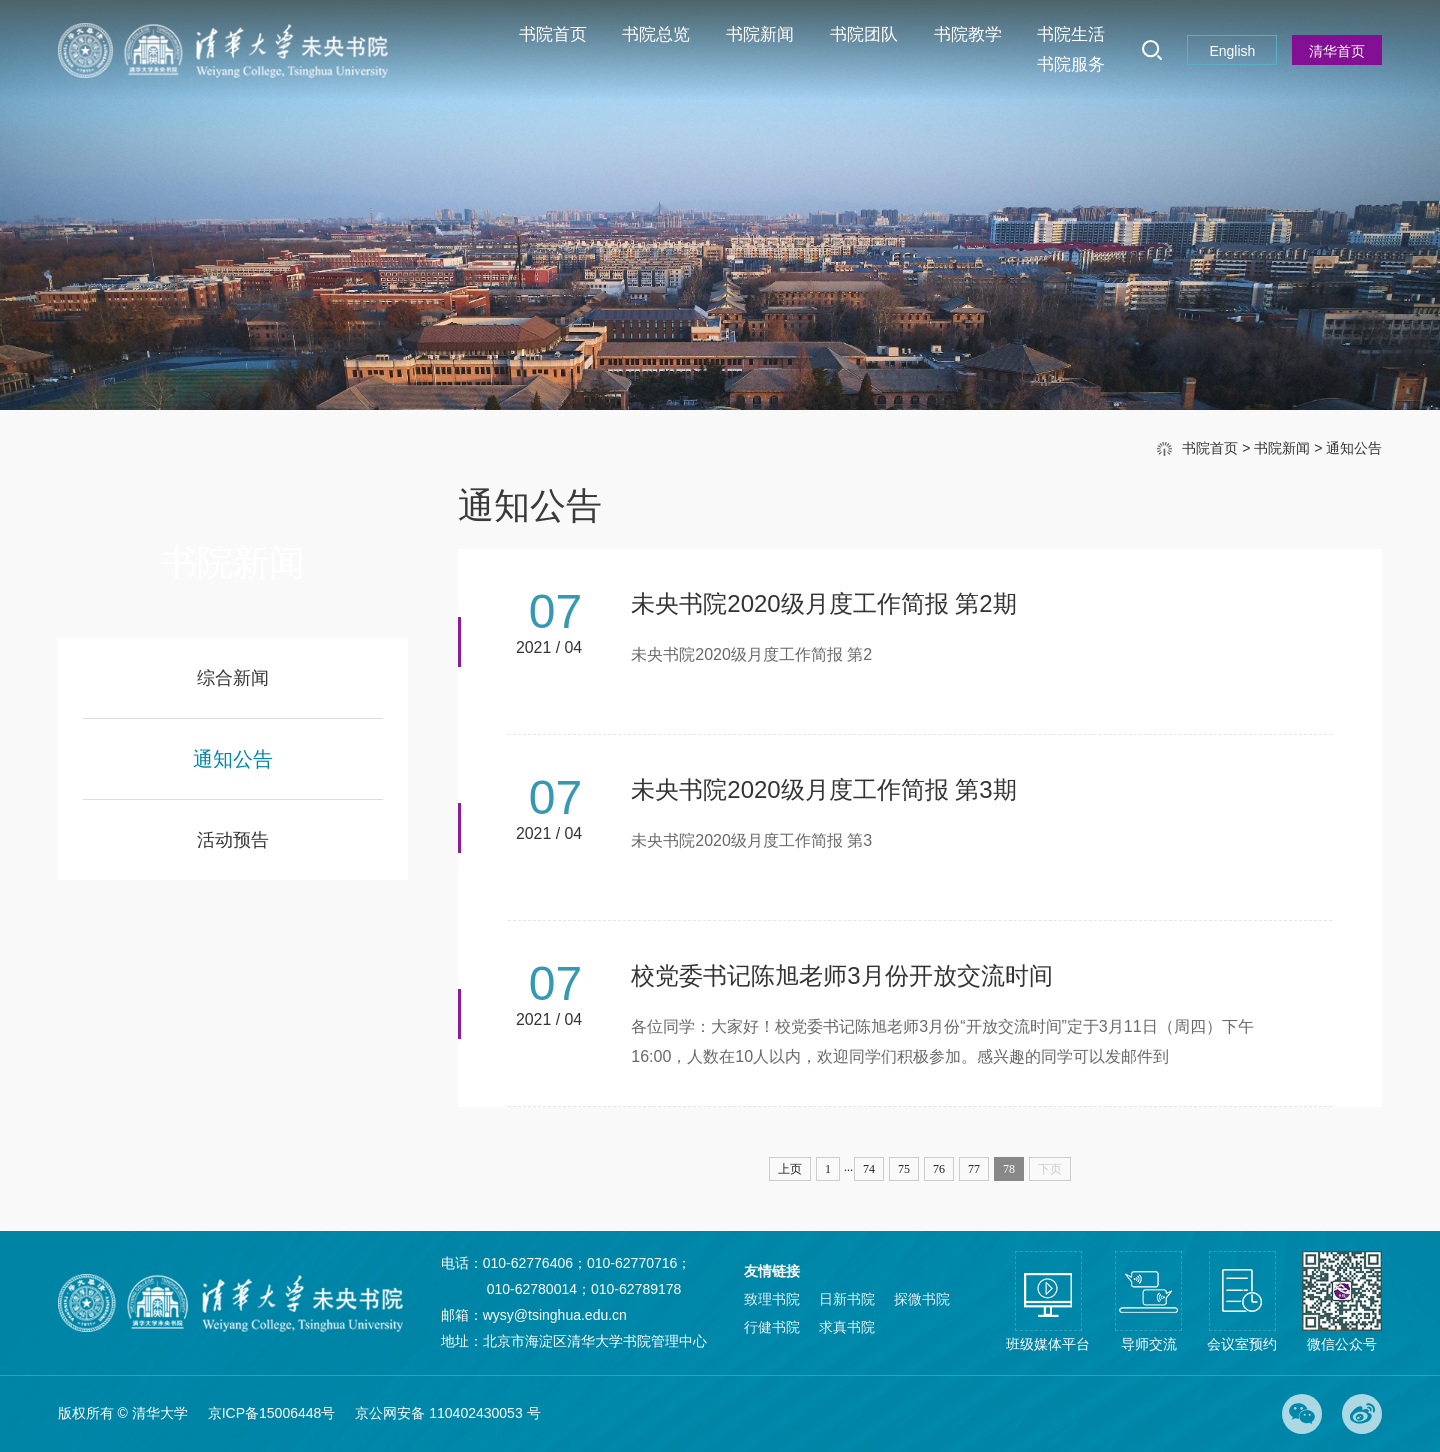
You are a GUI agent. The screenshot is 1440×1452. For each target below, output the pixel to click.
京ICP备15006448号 (272, 1413)
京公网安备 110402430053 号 (447, 1413)
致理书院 (772, 1299)
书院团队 (864, 34)
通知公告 (1354, 448)
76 (939, 1169)
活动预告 (233, 840)
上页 (790, 1169)
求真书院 (847, 1327)
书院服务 (1071, 64)
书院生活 (1071, 34)
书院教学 (968, 34)
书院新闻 (760, 34)
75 (904, 1169)
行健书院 (772, 1327)
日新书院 (847, 1299)
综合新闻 (233, 678)
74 (869, 1169)
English (1232, 51)
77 (974, 1169)
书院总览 (656, 34)
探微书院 (922, 1299)
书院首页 (553, 34)
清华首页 (1337, 51)
